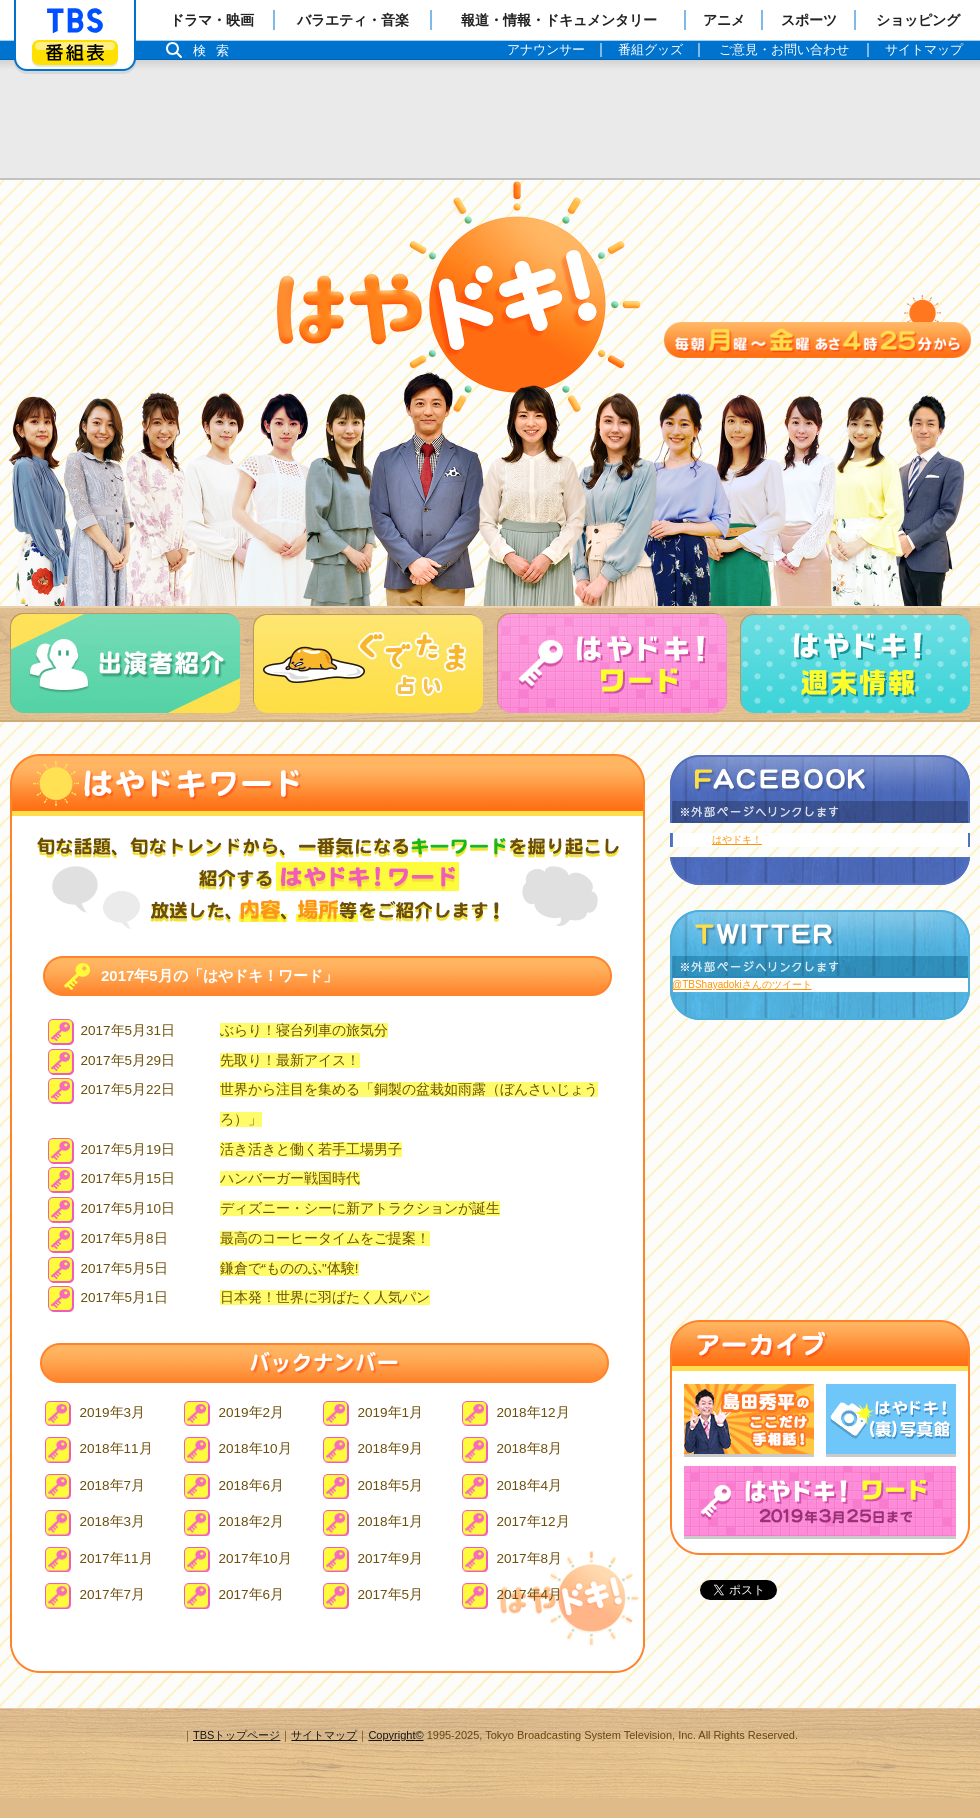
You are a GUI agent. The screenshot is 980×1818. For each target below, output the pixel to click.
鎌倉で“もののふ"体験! (289, 1268)
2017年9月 (391, 1558)
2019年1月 (391, 1412)
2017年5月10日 (128, 1208)
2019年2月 (252, 1412)
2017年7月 (113, 1594)
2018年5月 (391, 1485)
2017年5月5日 (124, 1268)
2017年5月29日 (128, 1060)
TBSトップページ (236, 1735)
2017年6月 (252, 1594)
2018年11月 (116, 1448)
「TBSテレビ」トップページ (75, 21)
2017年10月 (255, 1558)
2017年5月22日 (128, 1089)
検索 (216, 50)
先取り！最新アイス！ (290, 1060)
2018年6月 (252, 1485)
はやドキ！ (737, 839)
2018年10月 (255, 1448)
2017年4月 (530, 1594)
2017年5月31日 (128, 1030)
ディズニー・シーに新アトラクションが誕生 (360, 1208)
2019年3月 (113, 1412)
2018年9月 (391, 1448)
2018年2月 (252, 1521)
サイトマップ (324, 1735)
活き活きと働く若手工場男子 (311, 1149)
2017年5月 (391, 1594)
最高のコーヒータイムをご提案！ (325, 1238)
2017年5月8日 (124, 1238)
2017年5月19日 (128, 1149)
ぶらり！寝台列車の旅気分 (304, 1030)
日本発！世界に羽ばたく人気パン (325, 1297)
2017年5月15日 (128, 1178)
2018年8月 (530, 1448)
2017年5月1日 (124, 1297)
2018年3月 (113, 1521)
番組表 (75, 52)
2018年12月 (533, 1412)
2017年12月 (533, 1521)
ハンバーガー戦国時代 (290, 1178)
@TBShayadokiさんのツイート (742, 984)
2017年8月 (530, 1558)
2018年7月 (113, 1485)
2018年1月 (391, 1521)
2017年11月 (116, 1558)
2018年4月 (530, 1485)
